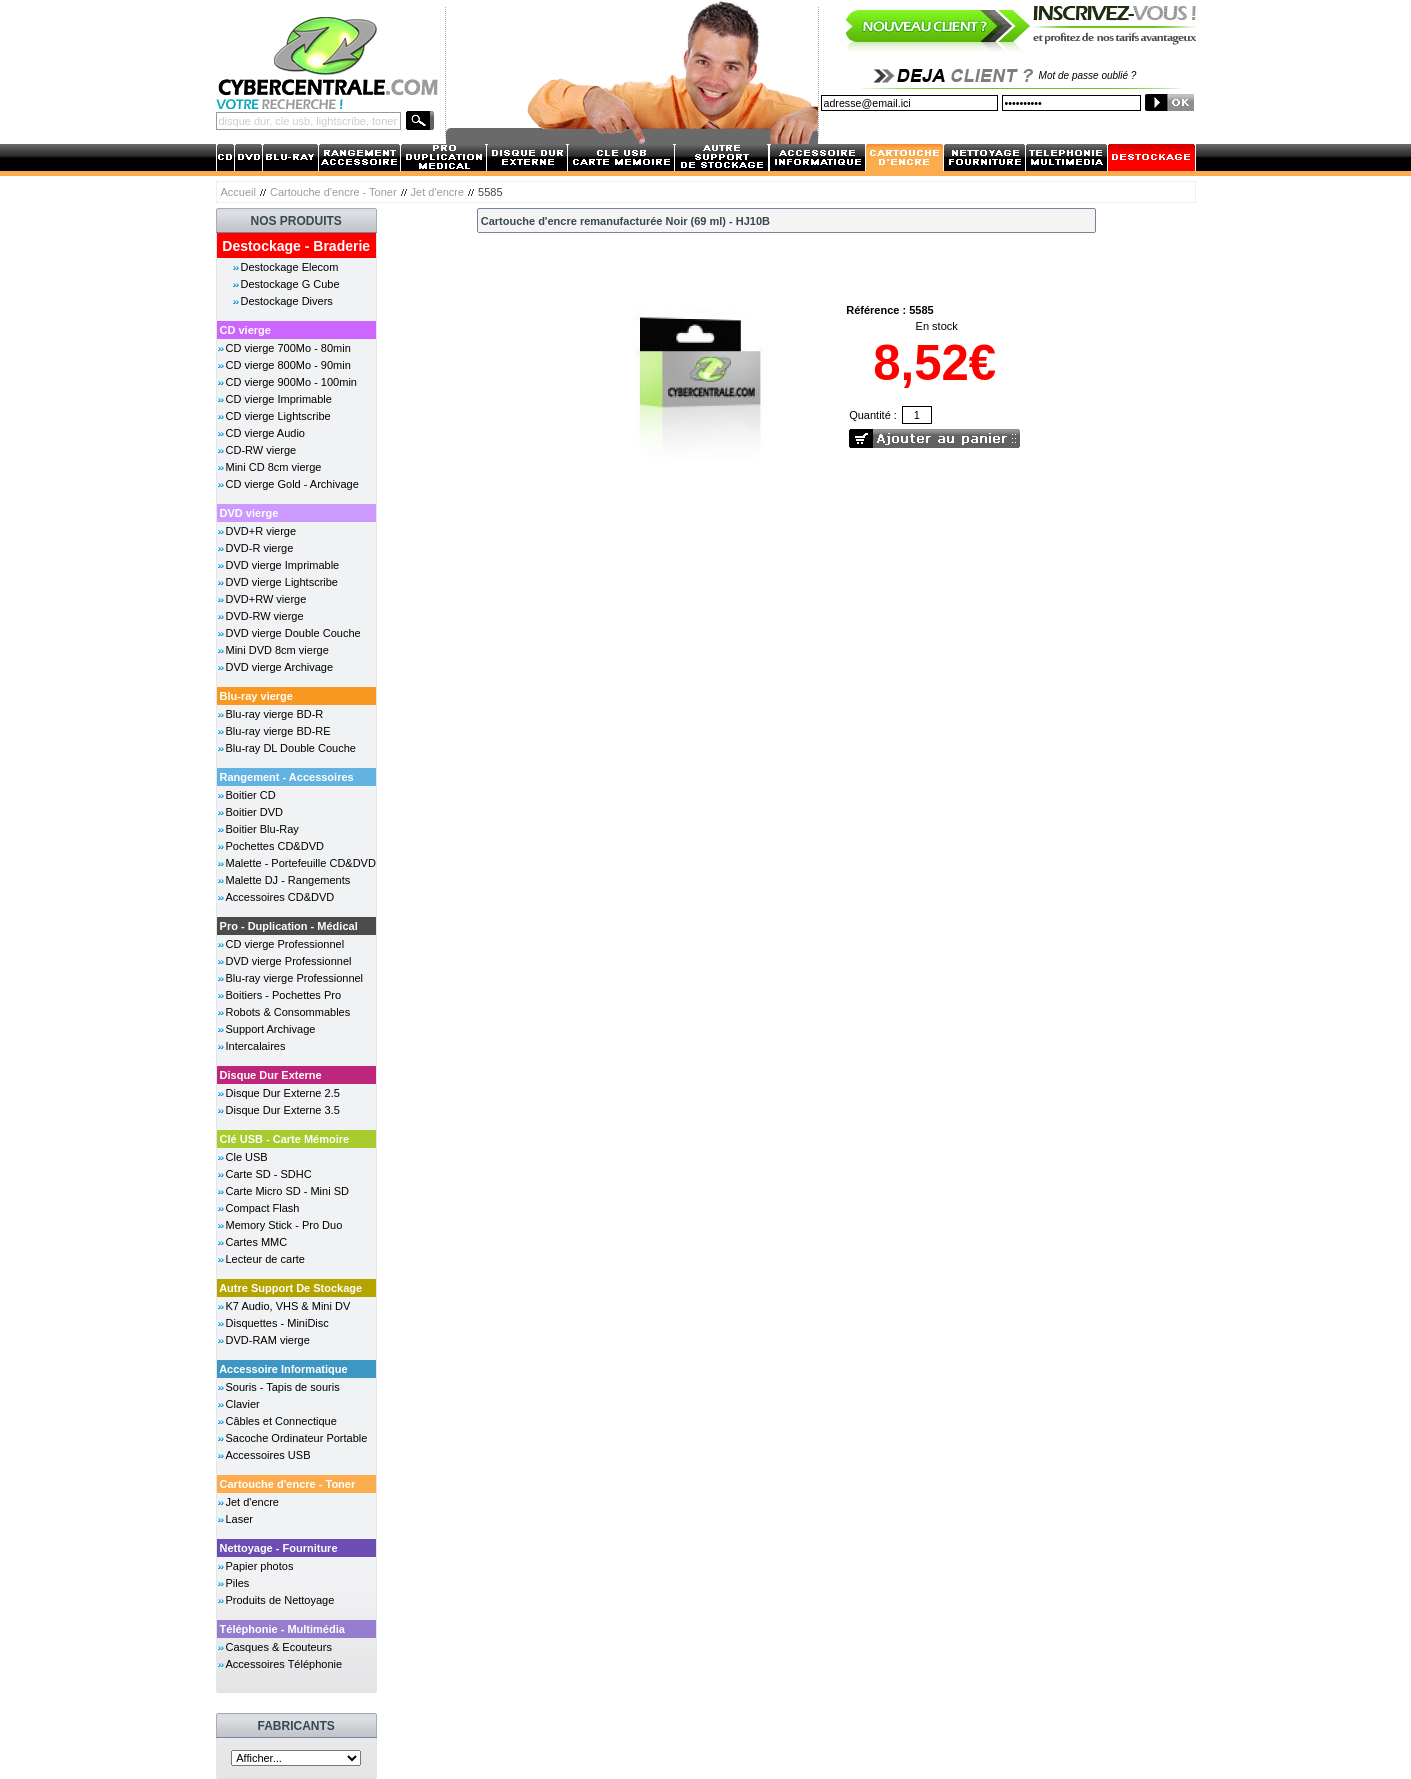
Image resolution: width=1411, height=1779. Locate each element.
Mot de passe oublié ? (1088, 75)
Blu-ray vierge (256, 696)
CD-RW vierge (261, 450)
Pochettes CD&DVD (275, 846)
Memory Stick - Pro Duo (284, 1225)
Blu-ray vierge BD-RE (278, 731)
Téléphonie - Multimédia (282, 1629)
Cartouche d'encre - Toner (333, 192)
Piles (238, 1583)
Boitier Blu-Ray (262, 829)
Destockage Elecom (290, 267)
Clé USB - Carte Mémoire (285, 1139)
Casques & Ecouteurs (279, 1647)
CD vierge (245, 330)
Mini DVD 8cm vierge (277, 650)
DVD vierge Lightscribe (282, 582)
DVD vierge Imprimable (283, 565)
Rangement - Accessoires (287, 777)
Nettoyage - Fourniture (279, 1548)
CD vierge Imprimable (279, 399)
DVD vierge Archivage (280, 667)
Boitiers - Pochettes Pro (284, 995)
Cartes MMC (257, 1242)
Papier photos (260, 1566)
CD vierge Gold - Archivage (292, 484)
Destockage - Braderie (296, 246)
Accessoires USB (268, 1455)
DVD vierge (249, 513)
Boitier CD (251, 795)
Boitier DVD (254, 812)
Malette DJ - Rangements (288, 880)
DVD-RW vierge (265, 616)
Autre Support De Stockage (290, 1288)
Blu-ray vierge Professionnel (295, 978)
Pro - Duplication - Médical (289, 926)
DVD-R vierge (260, 548)
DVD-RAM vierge (268, 1340)
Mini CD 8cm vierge (274, 467)
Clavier (243, 1404)
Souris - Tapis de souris (283, 1387)
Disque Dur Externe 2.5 (283, 1093)
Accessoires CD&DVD (280, 897)
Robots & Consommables (288, 1012)
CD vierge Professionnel (285, 944)
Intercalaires (256, 1046)
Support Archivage (271, 1029)
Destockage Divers (287, 301)
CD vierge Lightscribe (278, 416)
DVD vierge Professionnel (289, 961)
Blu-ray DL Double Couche (291, 748)
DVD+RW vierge (266, 599)
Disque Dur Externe (271, 1075)
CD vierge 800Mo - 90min (288, 365)
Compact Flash (263, 1208)
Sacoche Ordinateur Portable (297, 1438)
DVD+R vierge (261, 531)
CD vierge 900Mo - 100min (291, 382)
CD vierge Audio (266, 433)
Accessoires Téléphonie (284, 1664)
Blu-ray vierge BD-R (275, 714)
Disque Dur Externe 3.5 (283, 1110)
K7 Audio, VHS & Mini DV (288, 1306)
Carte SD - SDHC (269, 1174)
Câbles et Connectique (281, 1421)
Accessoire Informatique (283, 1369)
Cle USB (247, 1157)
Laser (240, 1519)
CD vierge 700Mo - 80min (288, 348)
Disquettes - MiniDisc (277, 1323)
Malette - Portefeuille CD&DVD (301, 863)
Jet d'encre (437, 192)
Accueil (238, 192)
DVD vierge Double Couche (293, 633)
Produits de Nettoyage (280, 1600)
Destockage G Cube (290, 284)
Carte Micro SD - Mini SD (287, 1191)
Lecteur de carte (266, 1259)
